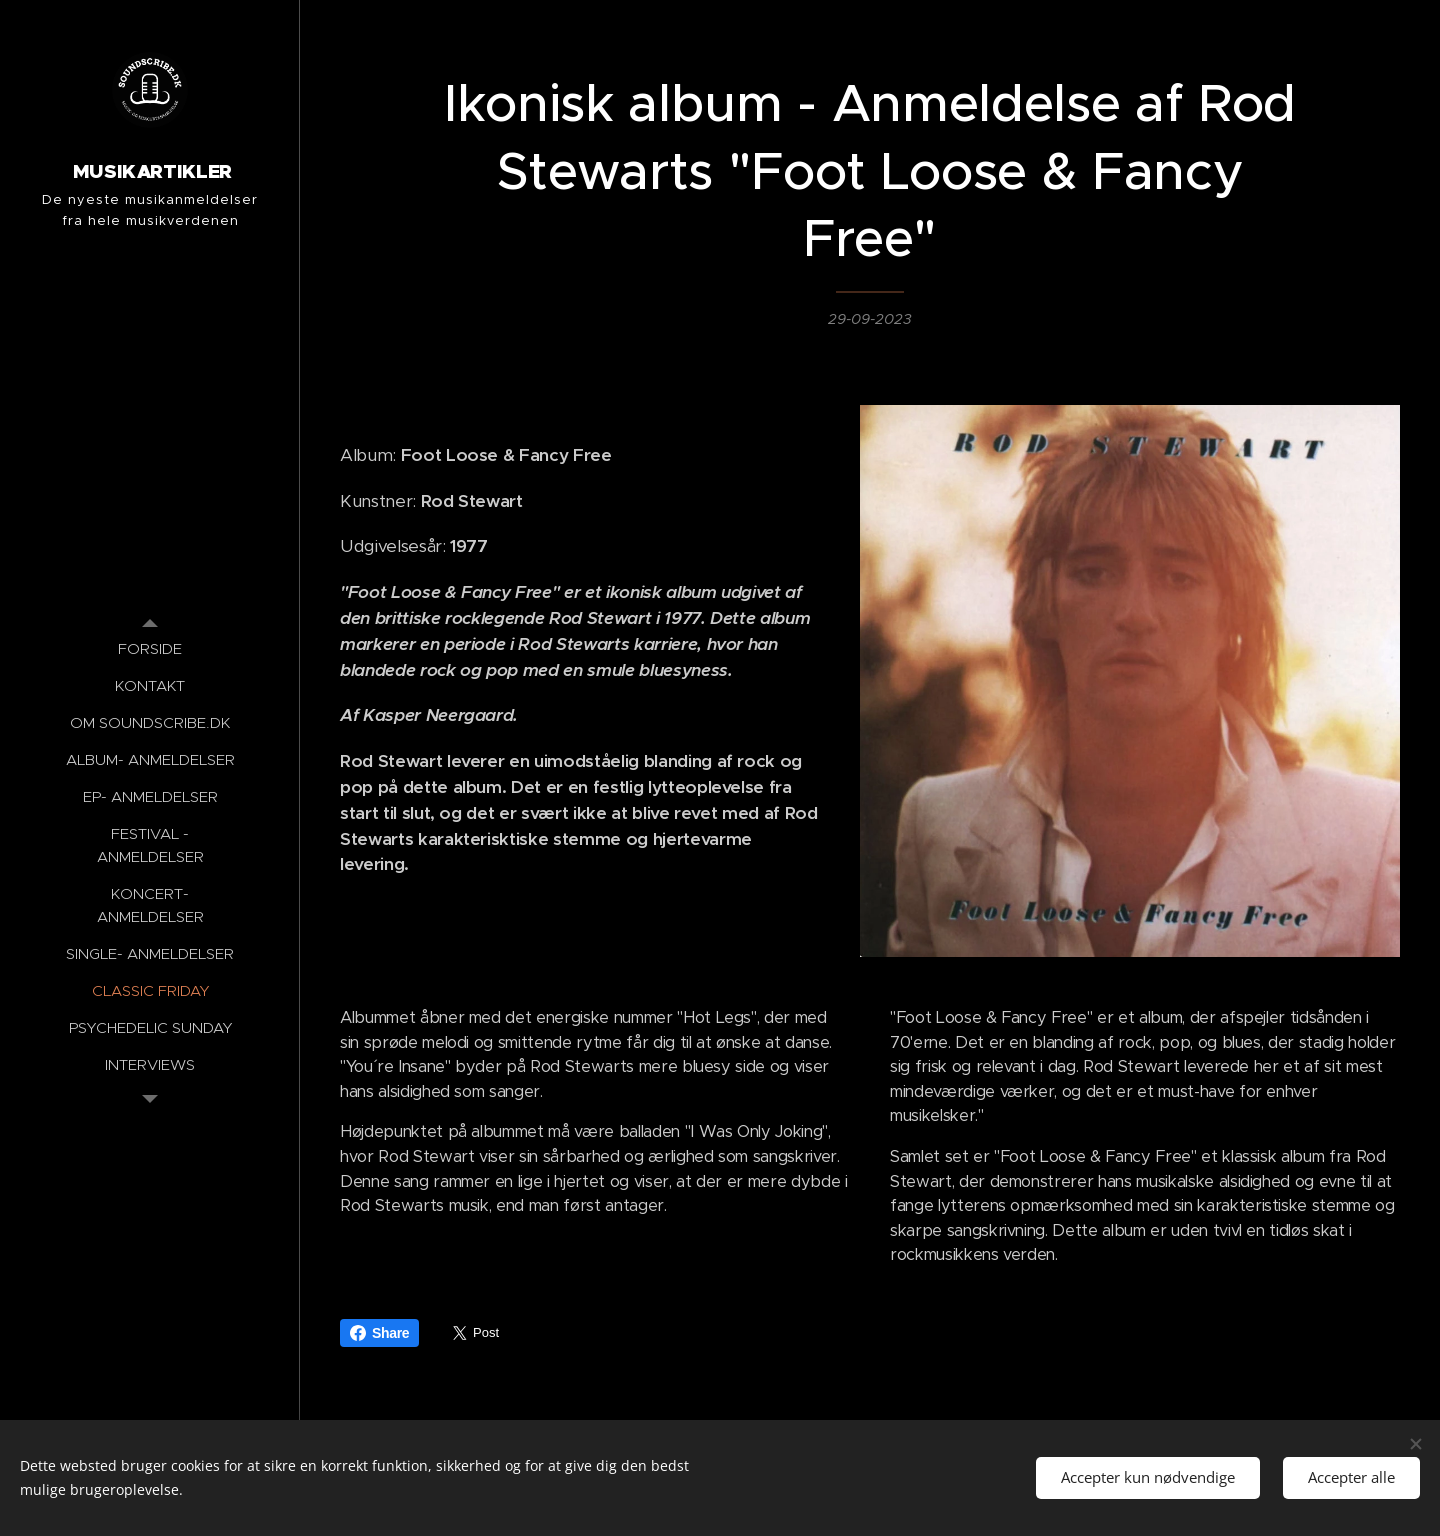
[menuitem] (150, 648)
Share (379, 1333)
